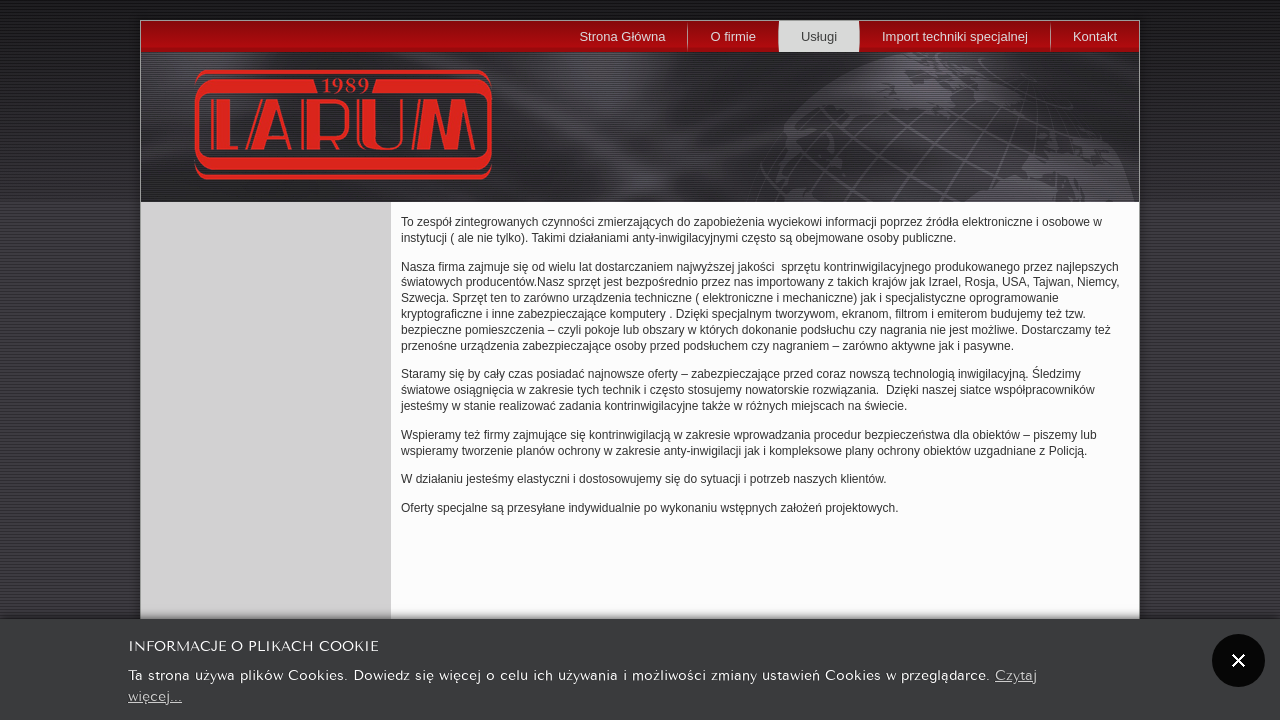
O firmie (733, 36)
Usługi (819, 36)
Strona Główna (622, 36)
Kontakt (1095, 36)
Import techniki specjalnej (955, 36)
